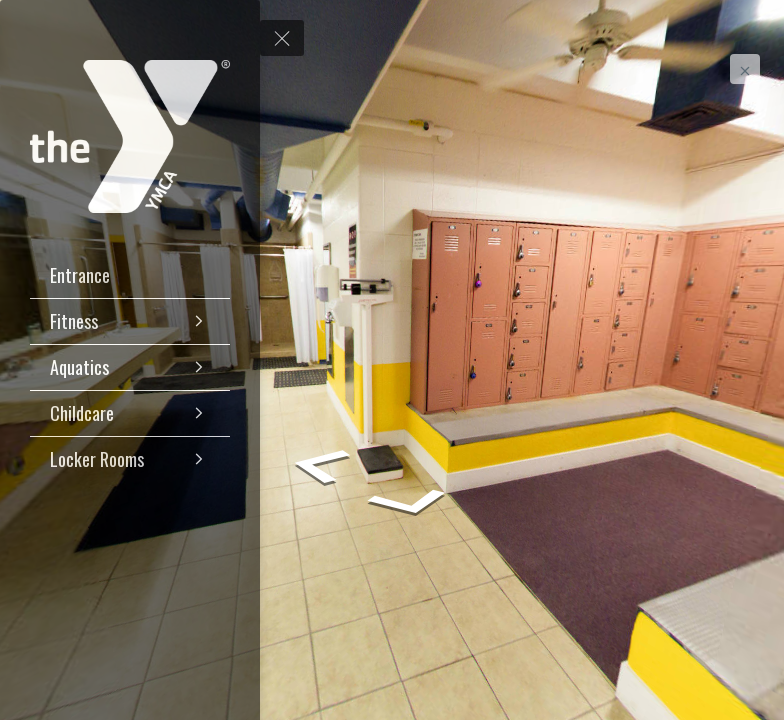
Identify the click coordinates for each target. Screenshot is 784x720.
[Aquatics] (130, 367)
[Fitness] (130, 321)
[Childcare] (130, 413)
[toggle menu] (282, 38)
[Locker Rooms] (130, 459)
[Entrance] (130, 275)
